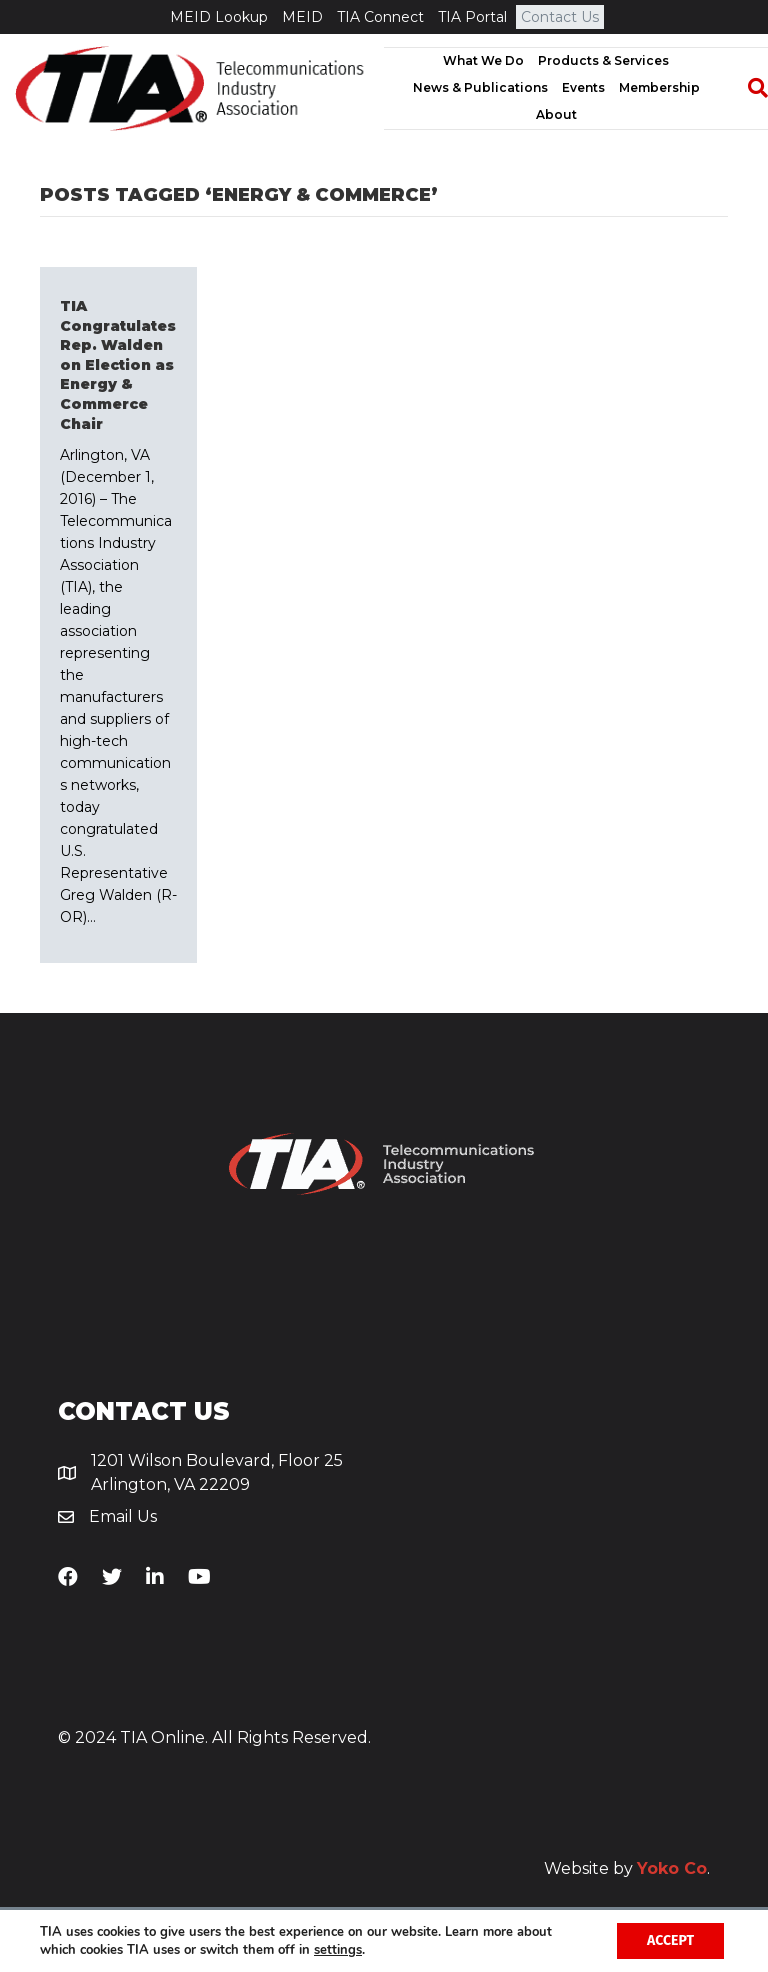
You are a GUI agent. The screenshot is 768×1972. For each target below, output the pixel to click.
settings (338, 1950)
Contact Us (560, 17)
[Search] (748, 88)
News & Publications (480, 87)
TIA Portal (472, 17)
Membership (659, 87)
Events (583, 87)
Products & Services (603, 60)
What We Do (483, 60)
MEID (302, 17)
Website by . (627, 1868)
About (556, 114)
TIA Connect (380, 17)
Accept (670, 1940)
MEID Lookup (219, 17)
